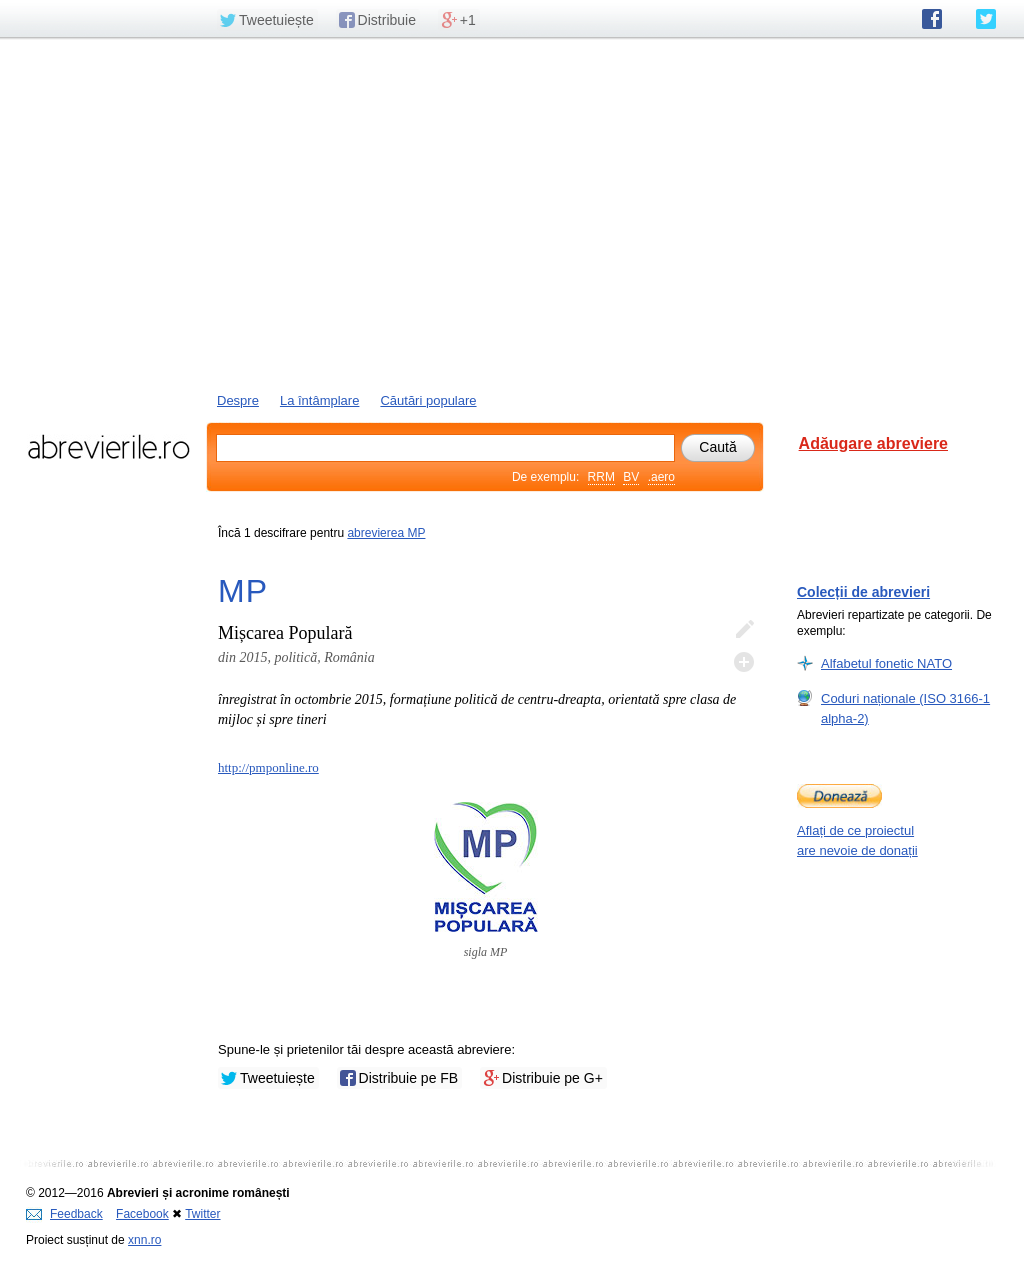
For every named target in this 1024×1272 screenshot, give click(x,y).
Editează (744, 630)
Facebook (142, 1214)
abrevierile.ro (108, 447)
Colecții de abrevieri (863, 592)
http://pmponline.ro (268, 767)
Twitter (202, 1214)
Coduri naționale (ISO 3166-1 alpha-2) (905, 708)
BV (631, 477)
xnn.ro (144, 1240)
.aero (661, 477)
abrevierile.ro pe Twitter (986, 19)
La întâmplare (320, 400)
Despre (238, 400)
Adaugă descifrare (744, 662)
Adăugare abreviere (873, 443)
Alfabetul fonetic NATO (886, 663)
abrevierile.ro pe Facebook (932, 19)
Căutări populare (428, 400)
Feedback (64, 1214)
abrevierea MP (386, 533)
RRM (601, 477)
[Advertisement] (512, 213)
